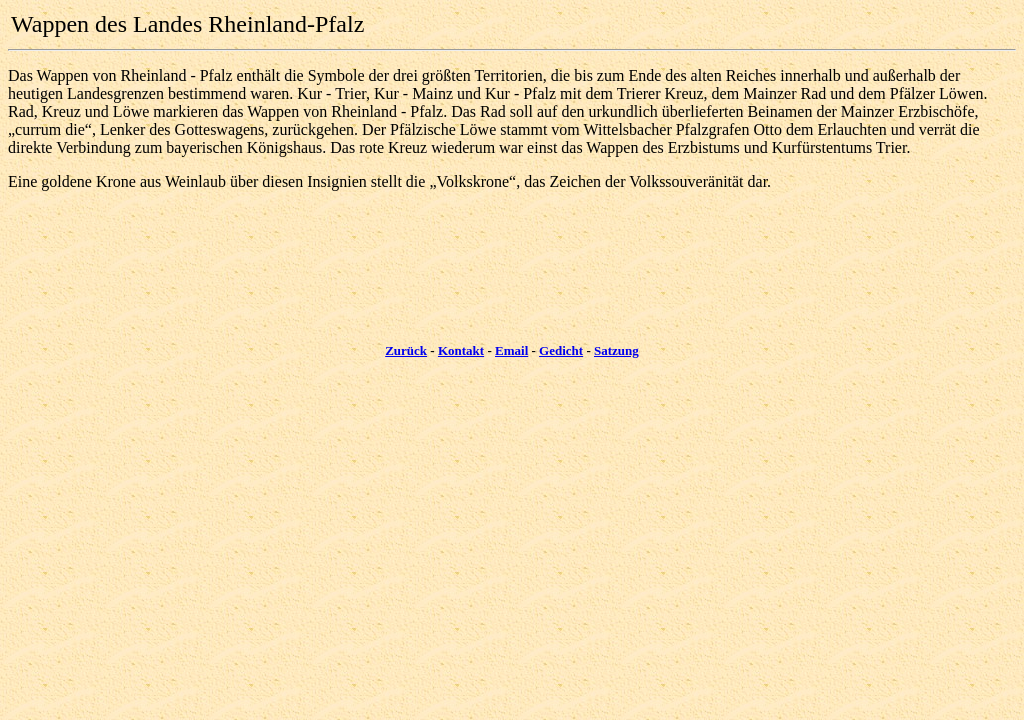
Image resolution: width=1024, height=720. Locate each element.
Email (511, 350)
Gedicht (561, 350)
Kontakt (461, 350)
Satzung (616, 350)
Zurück (406, 350)
